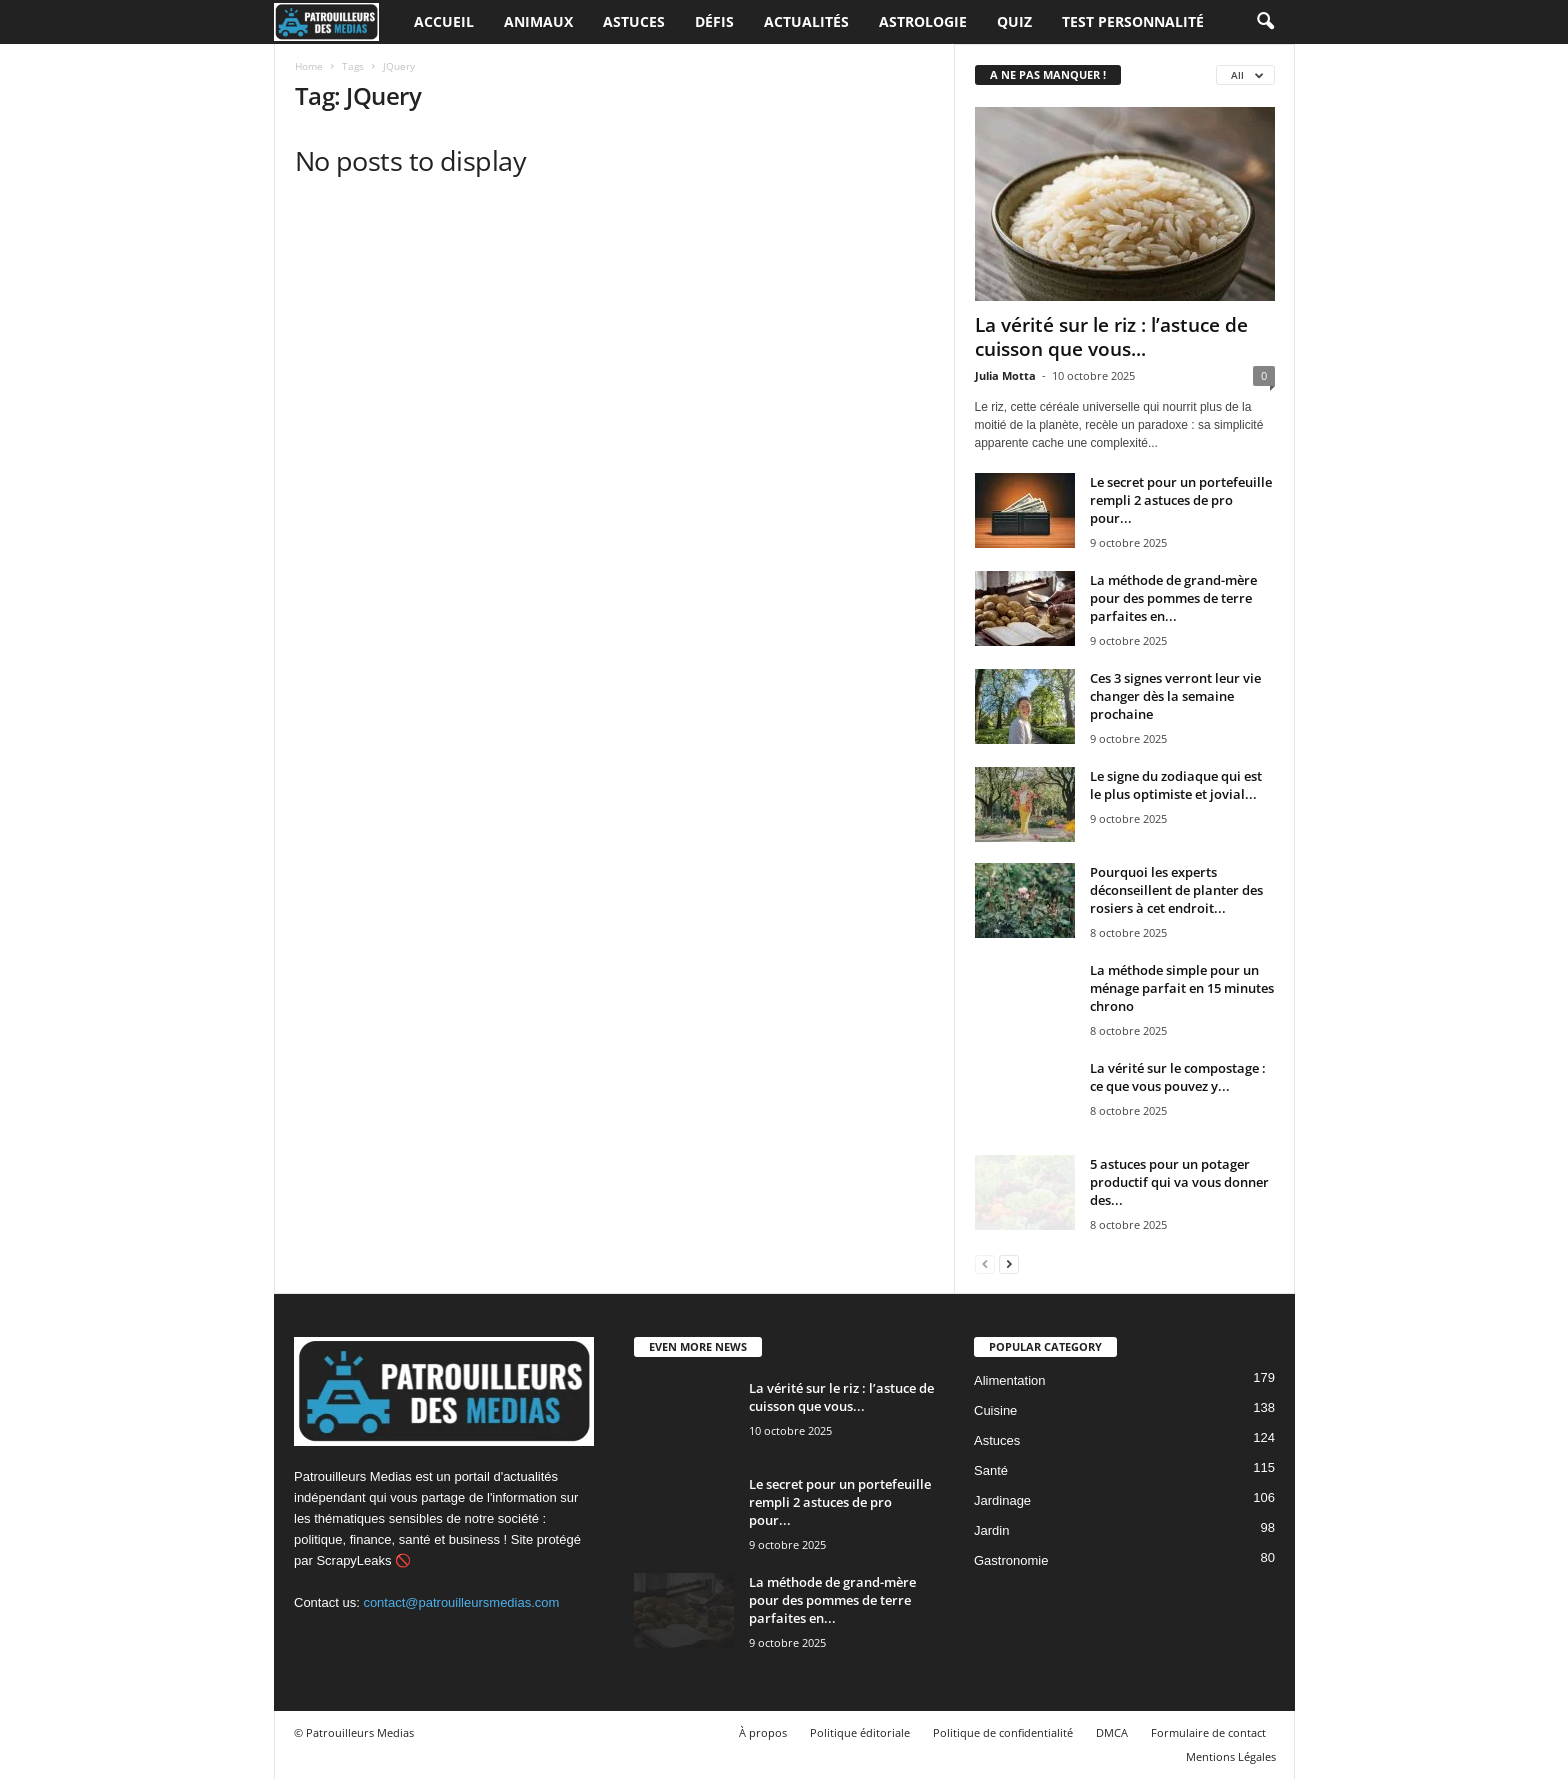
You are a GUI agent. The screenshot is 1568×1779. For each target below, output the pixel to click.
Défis (714, 21)
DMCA (1112, 1732)
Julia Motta (1005, 375)
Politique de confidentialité (1003, 1732)
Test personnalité (1133, 21)
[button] (1265, 22)
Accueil (444, 21)
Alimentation (1010, 1380)
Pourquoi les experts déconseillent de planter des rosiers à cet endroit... (1176, 890)
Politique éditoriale (860, 1732)
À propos (763, 1732)
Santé (991, 1470)
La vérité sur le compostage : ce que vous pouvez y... (1178, 1077)
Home (309, 66)
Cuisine (995, 1410)
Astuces (634, 21)
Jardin (991, 1530)
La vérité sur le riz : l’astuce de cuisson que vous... (1111, 337)
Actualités (806, 21)
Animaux (538, 21)
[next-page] (1009, 1263)
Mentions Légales (1231, 1756)
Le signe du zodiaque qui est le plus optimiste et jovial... (1176, 785)
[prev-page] (985, 1263)
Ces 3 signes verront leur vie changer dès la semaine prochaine (1175, 696)
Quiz (1014, 21)
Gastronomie (1011, 1560)
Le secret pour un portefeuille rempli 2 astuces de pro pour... (1181, 500)
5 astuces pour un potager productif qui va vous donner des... (1179, 1182)
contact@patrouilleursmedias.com (461, 1602)
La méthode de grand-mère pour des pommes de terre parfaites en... (1173, 598)
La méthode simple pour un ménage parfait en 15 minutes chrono (1182, 988)
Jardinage (1002, 1500)
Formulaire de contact (1208, 1732)
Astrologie (923, 21)
